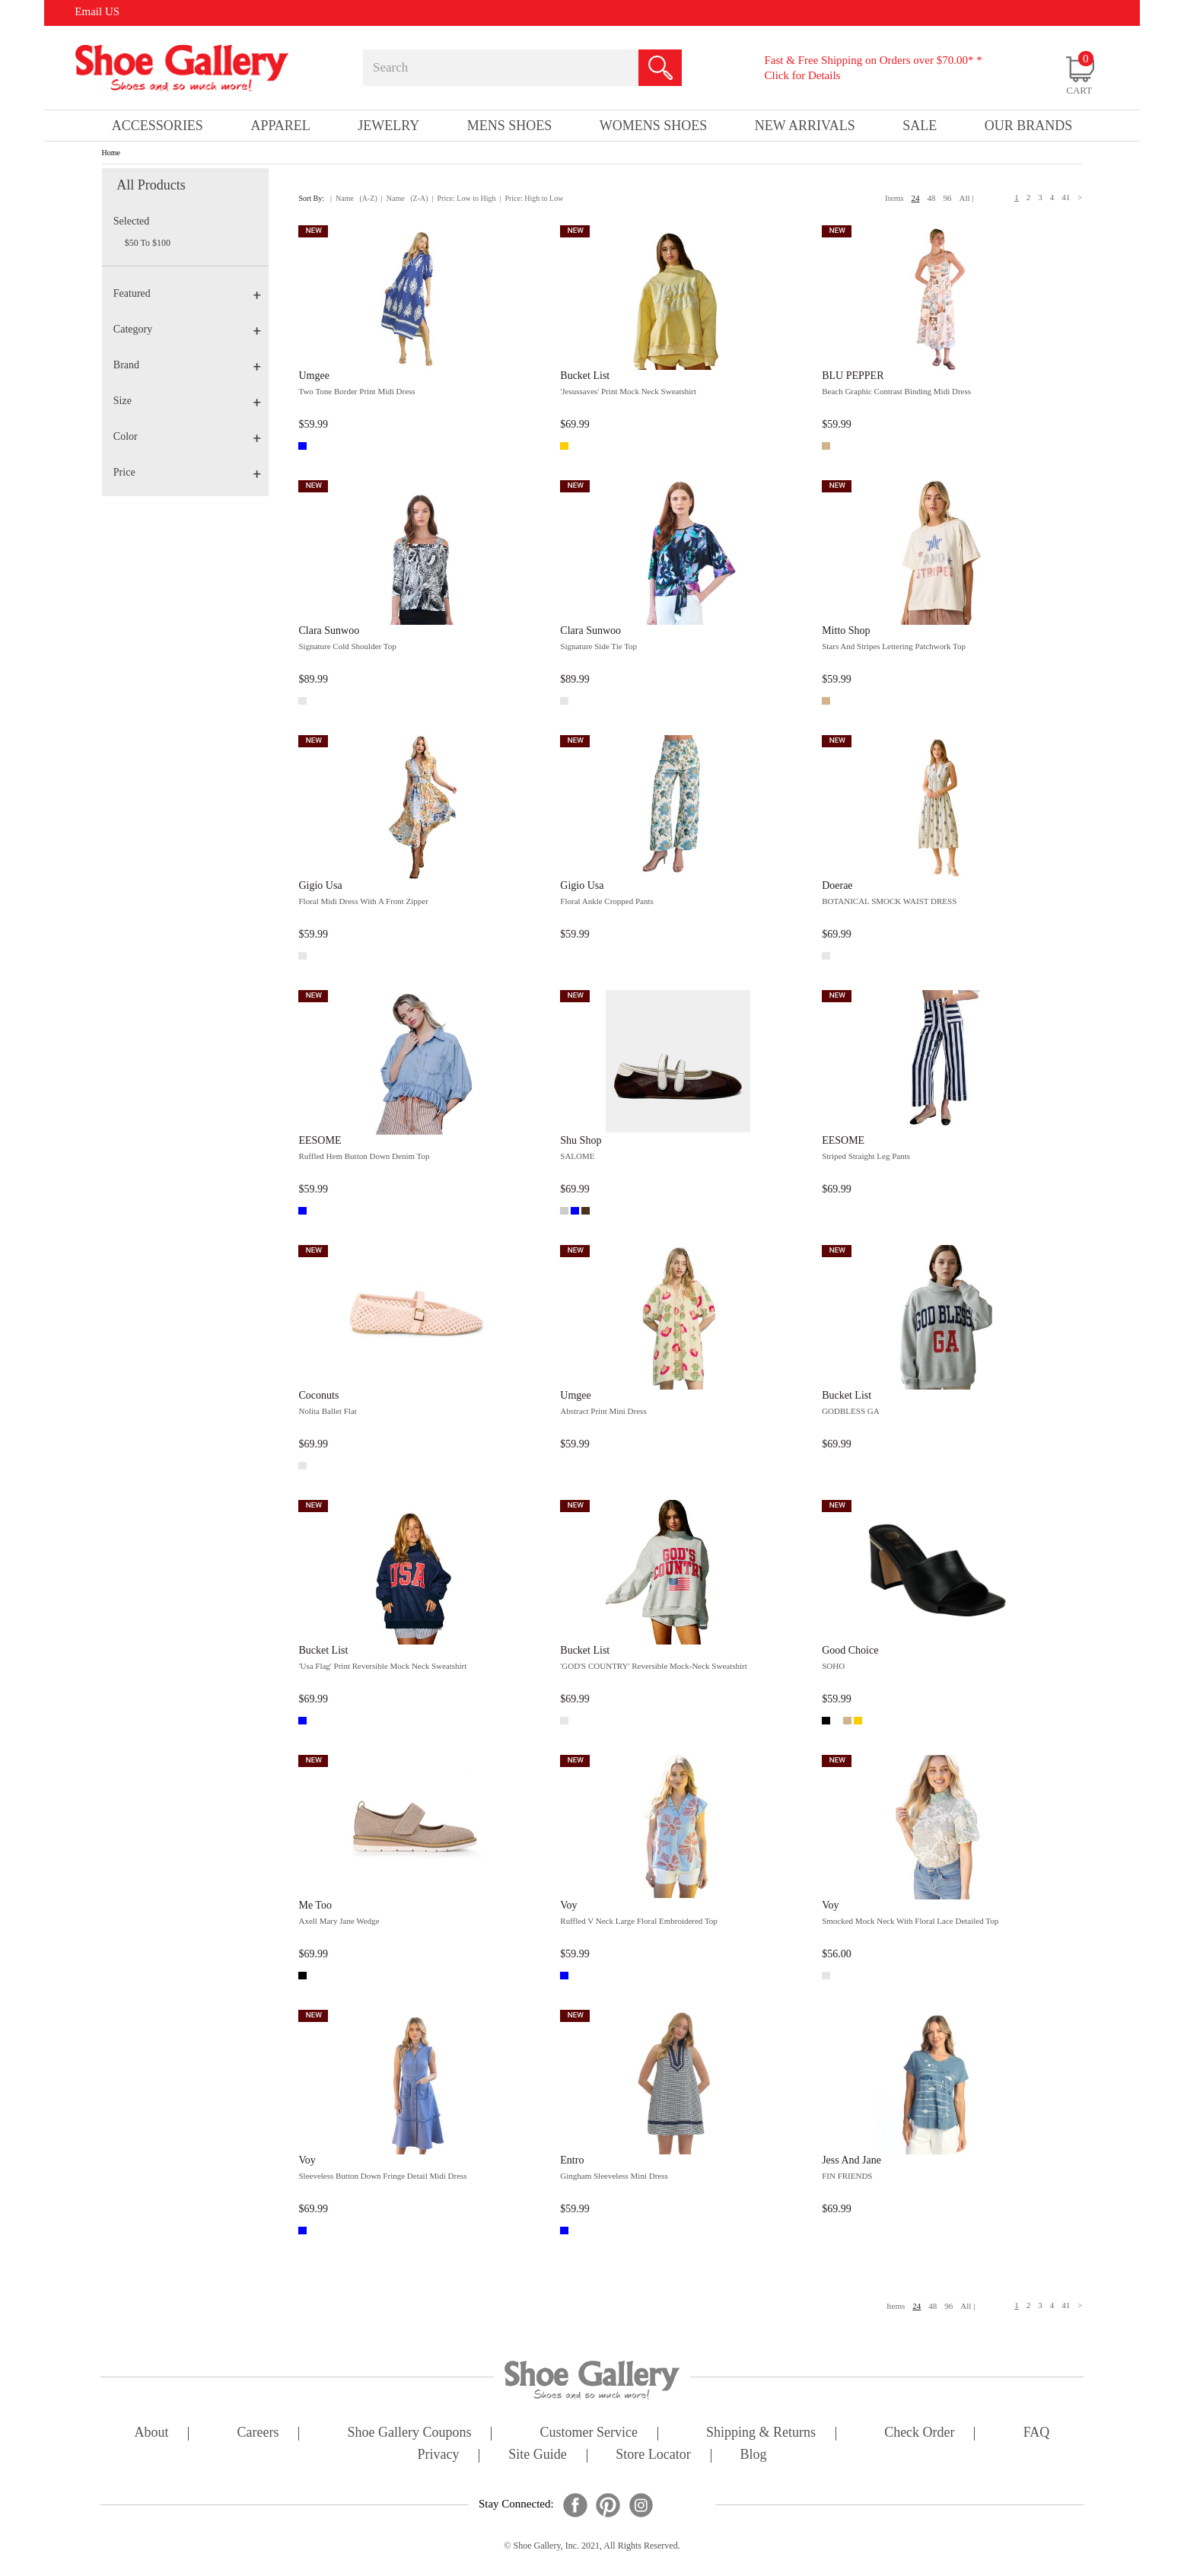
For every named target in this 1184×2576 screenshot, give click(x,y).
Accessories (157, 125)
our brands (1029, 125)
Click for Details (802, 75)
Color (187, 436)
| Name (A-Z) (353, 198)
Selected (131, 221)
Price (187, 472)
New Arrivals (805, 125)
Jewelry (388, 125)
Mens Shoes (509, 125)
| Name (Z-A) (404, 198)
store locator (653, 2455)
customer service (589, 2433)
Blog (753, 2455)
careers (258, 2433)
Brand (187, 365)
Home (111, 152)
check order (919, 2433)
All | (967, 197)
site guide (537, 2455)
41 (1065, 197)
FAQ (1036, 2433)
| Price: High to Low (531, 198)
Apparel (280, 125)
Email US (97, 11)
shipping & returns (761, 2433)
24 (916, 197)
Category (187, 329)
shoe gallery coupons (410, 2433)
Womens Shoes (654, 125)
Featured (187, 293)
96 (948, 197)
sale (919, 125)
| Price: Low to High (463, 198)
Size (187, 400)
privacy (439, 2455)
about (152, 2433)
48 (932, 197)
